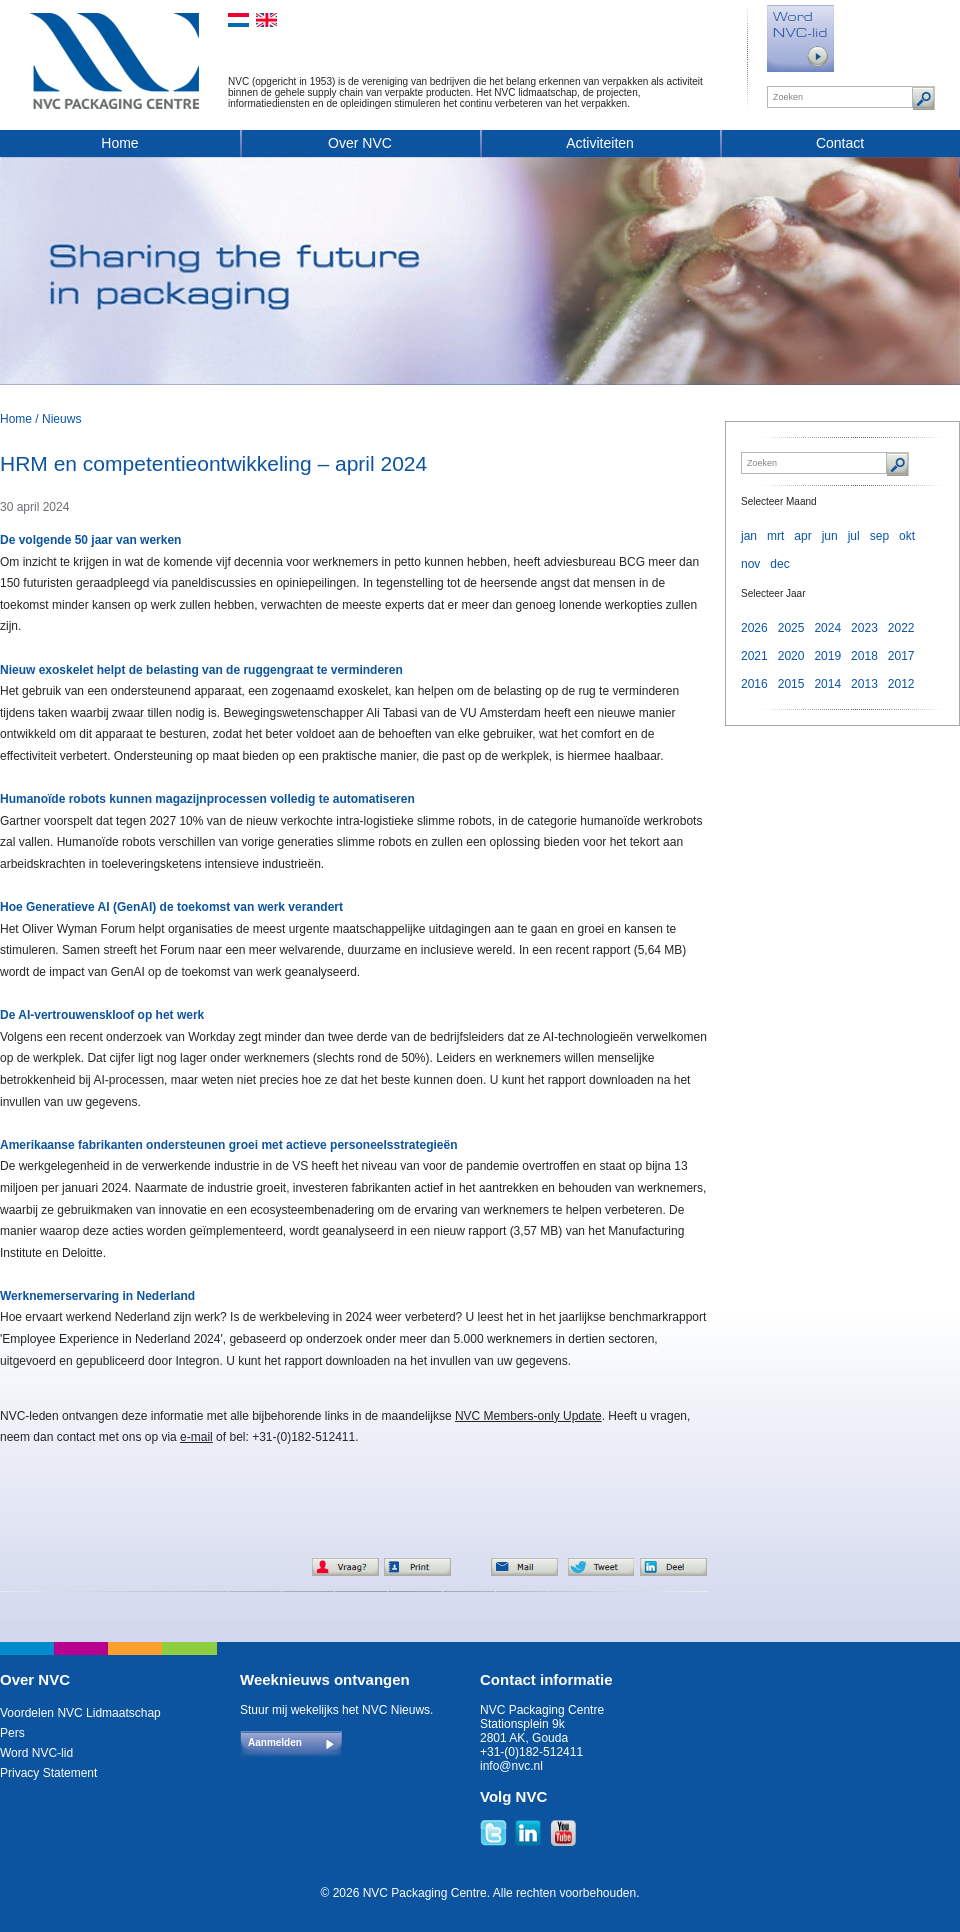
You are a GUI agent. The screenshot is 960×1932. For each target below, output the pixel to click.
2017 (901, 656)
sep (879, 536)
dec (779, 564)
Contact (840, 143)
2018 (864, 656)
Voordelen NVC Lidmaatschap (80, 1713)
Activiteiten (600, 143)
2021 (754, 656)
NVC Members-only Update (528, 1416)
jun (830, 536)
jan (749, 536)
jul (854, 536)
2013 (864, 684)
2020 (791, 656)
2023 (864, 628)
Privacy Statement (48, 1773)
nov (750, 564)
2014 (827, 684)
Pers (12, 1733)
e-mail (196, 1437)
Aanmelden (275, 1742)
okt (907, 536)
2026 (754, 628)
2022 (901, 628)
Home (119, 143)
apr (802, 536)
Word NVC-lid (36, 1753)
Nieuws (61, 419)
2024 (827, 628)
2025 (791, 628)
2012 (901, 684)
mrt (775, 536)
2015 (791, 684)
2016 (754, 684)
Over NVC (360, 143)
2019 (827, 656)
